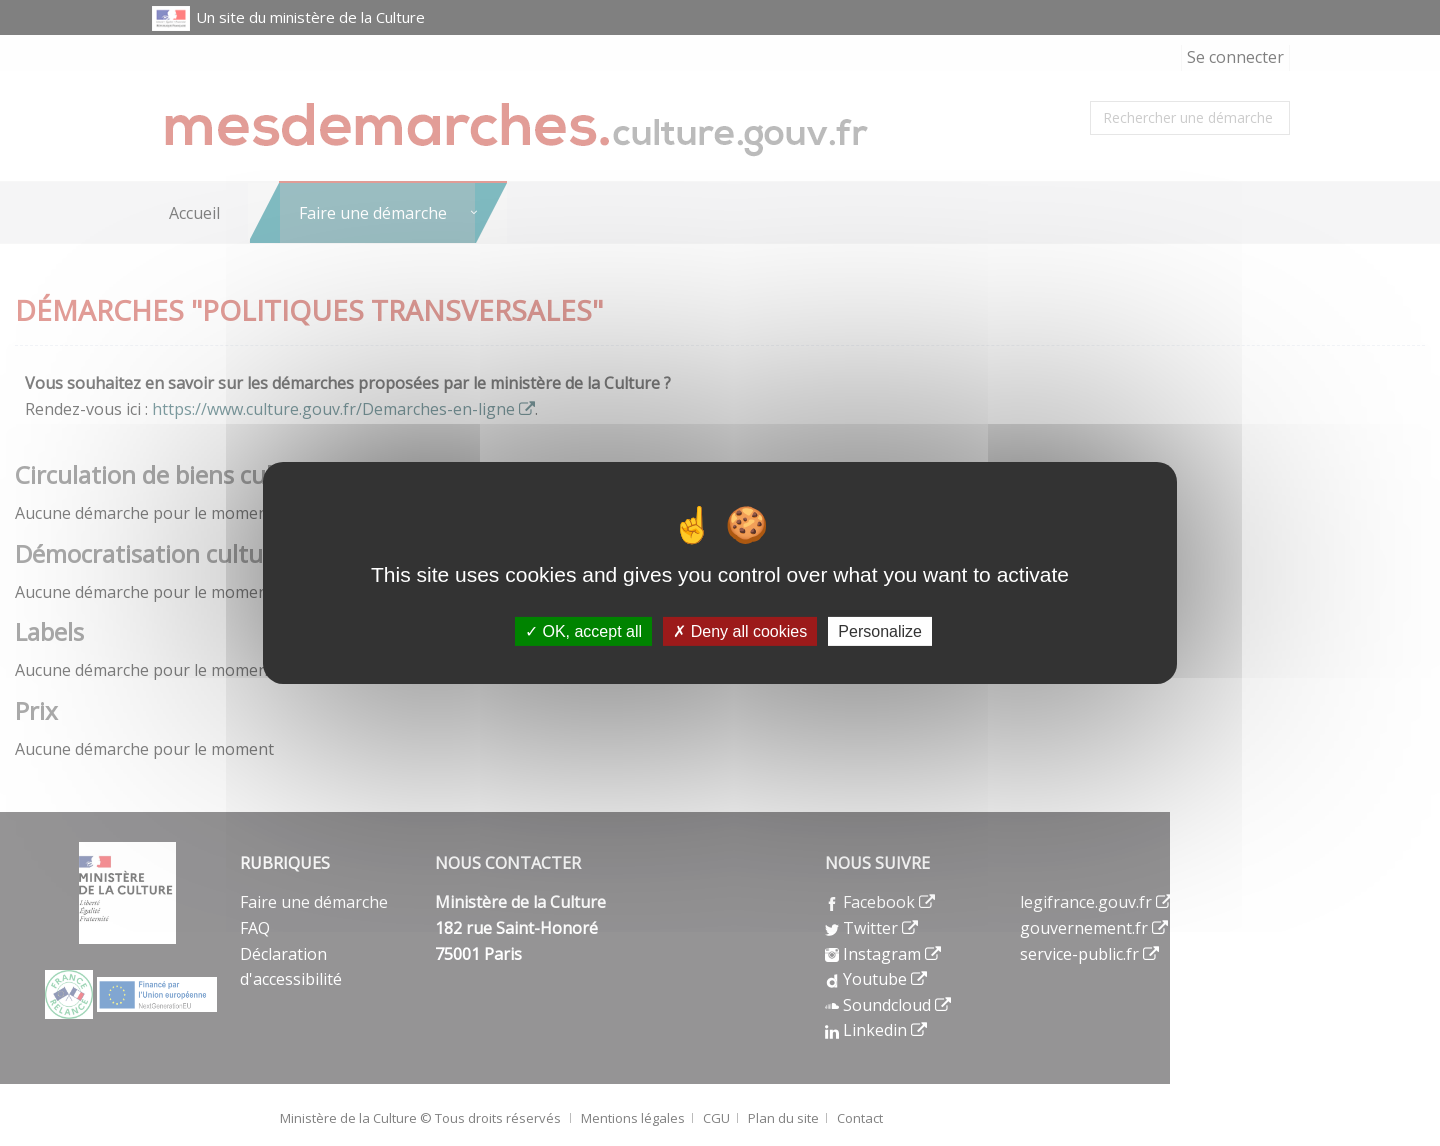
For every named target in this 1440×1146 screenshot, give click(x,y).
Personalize (880, 631)
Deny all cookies (740, 631)
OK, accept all (583, 631)
